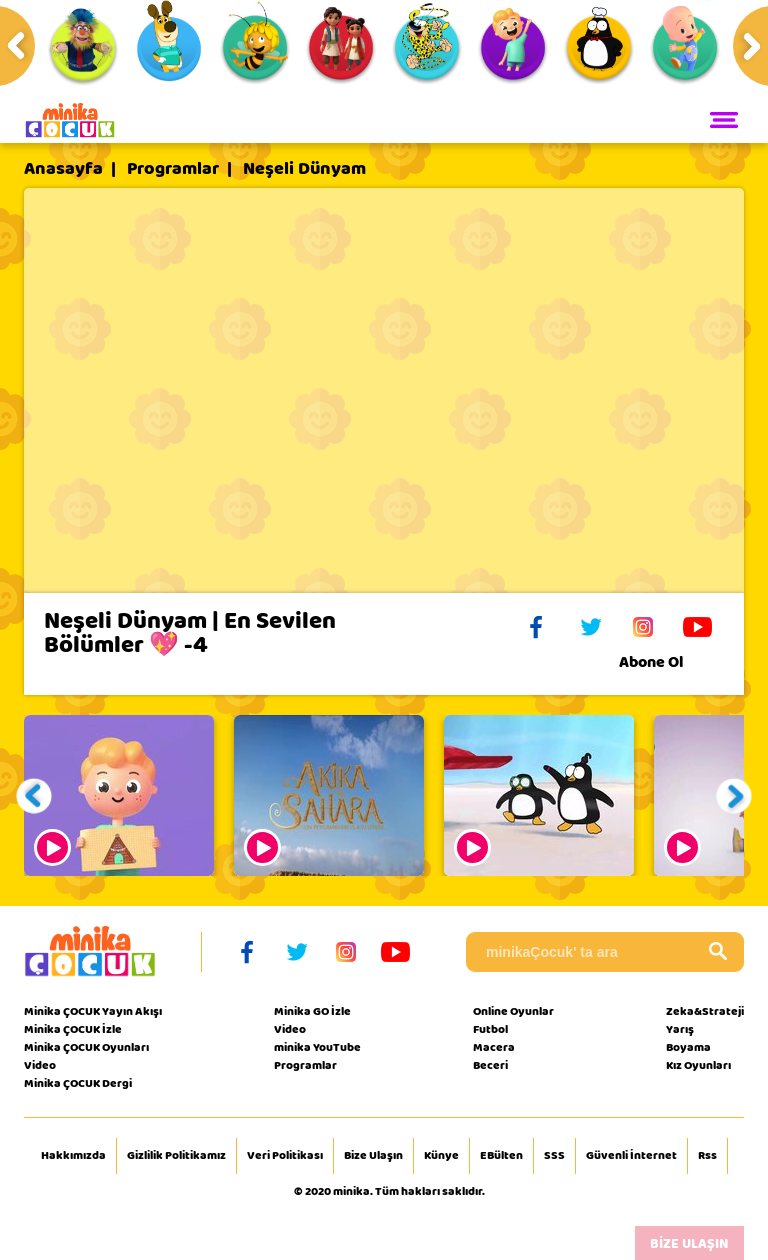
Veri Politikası (285, 1156)
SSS (554, 1156)
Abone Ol (666, 662)
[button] (34, 795)
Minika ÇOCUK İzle (73, 1029)
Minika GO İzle (312, 1011)
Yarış (680, 1029)
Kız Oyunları (698, 1065)
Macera (494, 1047)
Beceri (490, 1065)
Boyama (688, 1047)
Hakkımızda (73, 1156)
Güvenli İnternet (631, 1156)
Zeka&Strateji (705, 1011)
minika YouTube (317, 1047)
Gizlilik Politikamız (176, 1156)
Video (40, 1065)
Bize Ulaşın (373, 1156)
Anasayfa (63, 169)
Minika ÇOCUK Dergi (78, 1083)
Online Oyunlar (513, 1011)
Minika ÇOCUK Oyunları (86, 1047)
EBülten (501, 1156)
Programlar (173, 169)
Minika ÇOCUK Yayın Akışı (93, 1011)
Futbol (490, 1029)
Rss (707, 1156)
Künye (441, 1156)
